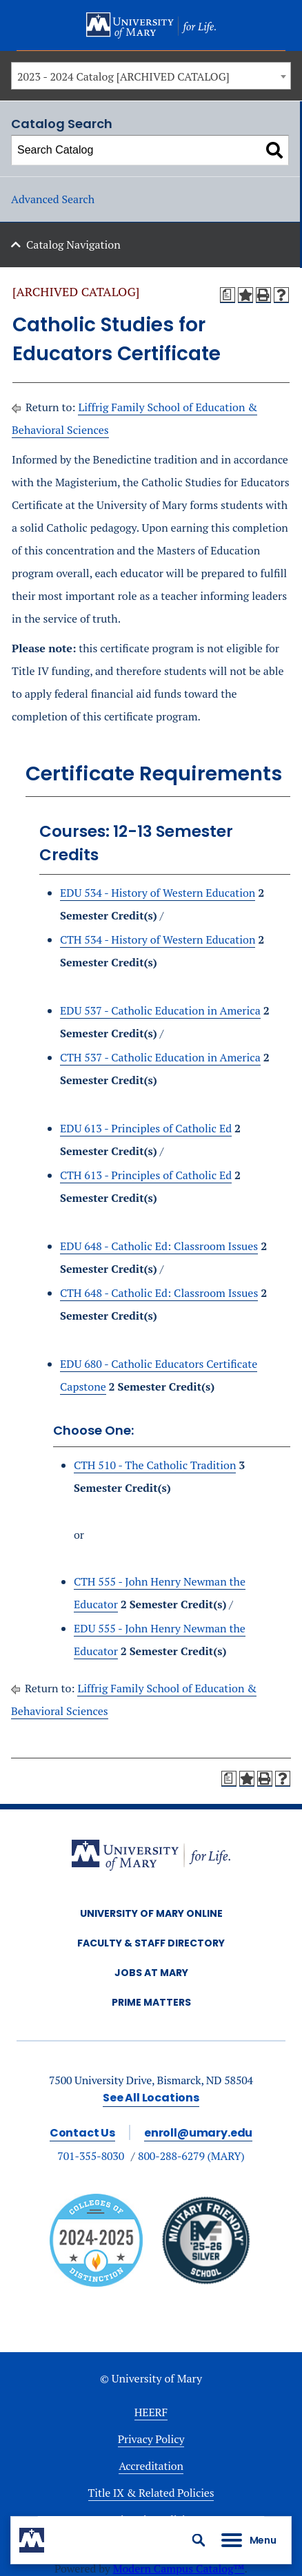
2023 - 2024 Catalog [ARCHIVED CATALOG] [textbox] (123, 76)
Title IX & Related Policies (151, 2492)
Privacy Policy (151, 2439)
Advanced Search (52, 199)
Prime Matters (151, 2002)
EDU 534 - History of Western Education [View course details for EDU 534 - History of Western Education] (157, 892)
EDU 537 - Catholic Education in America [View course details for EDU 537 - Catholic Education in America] (160, 1010)
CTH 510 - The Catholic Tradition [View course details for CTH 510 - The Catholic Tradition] (155, 1465)
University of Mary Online (151, 1913)
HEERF (151, 2412)
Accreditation (151, 2465)
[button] (198, 2540)
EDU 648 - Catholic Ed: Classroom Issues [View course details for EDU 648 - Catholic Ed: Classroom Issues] (159, 1246)
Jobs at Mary (151, 1973)
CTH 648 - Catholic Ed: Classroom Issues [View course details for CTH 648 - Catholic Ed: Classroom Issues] (159, 1292)
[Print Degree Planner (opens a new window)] (227, 294)
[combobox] (151, 76)
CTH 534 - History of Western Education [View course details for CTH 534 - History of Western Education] (157, 939)
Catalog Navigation (73, 244)
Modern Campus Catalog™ (179, 2568)
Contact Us (82, 2133)
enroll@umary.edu (198, 2133)
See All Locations (151, 2098)
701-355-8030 (90, 2155)
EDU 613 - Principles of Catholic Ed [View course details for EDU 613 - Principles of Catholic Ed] (146, 1128)
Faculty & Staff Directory (151, 1943)
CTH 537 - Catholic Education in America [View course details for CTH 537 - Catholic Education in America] (160, 1057)
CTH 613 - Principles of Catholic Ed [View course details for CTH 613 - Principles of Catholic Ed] (146, 1175)
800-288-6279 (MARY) (191, 2155)
